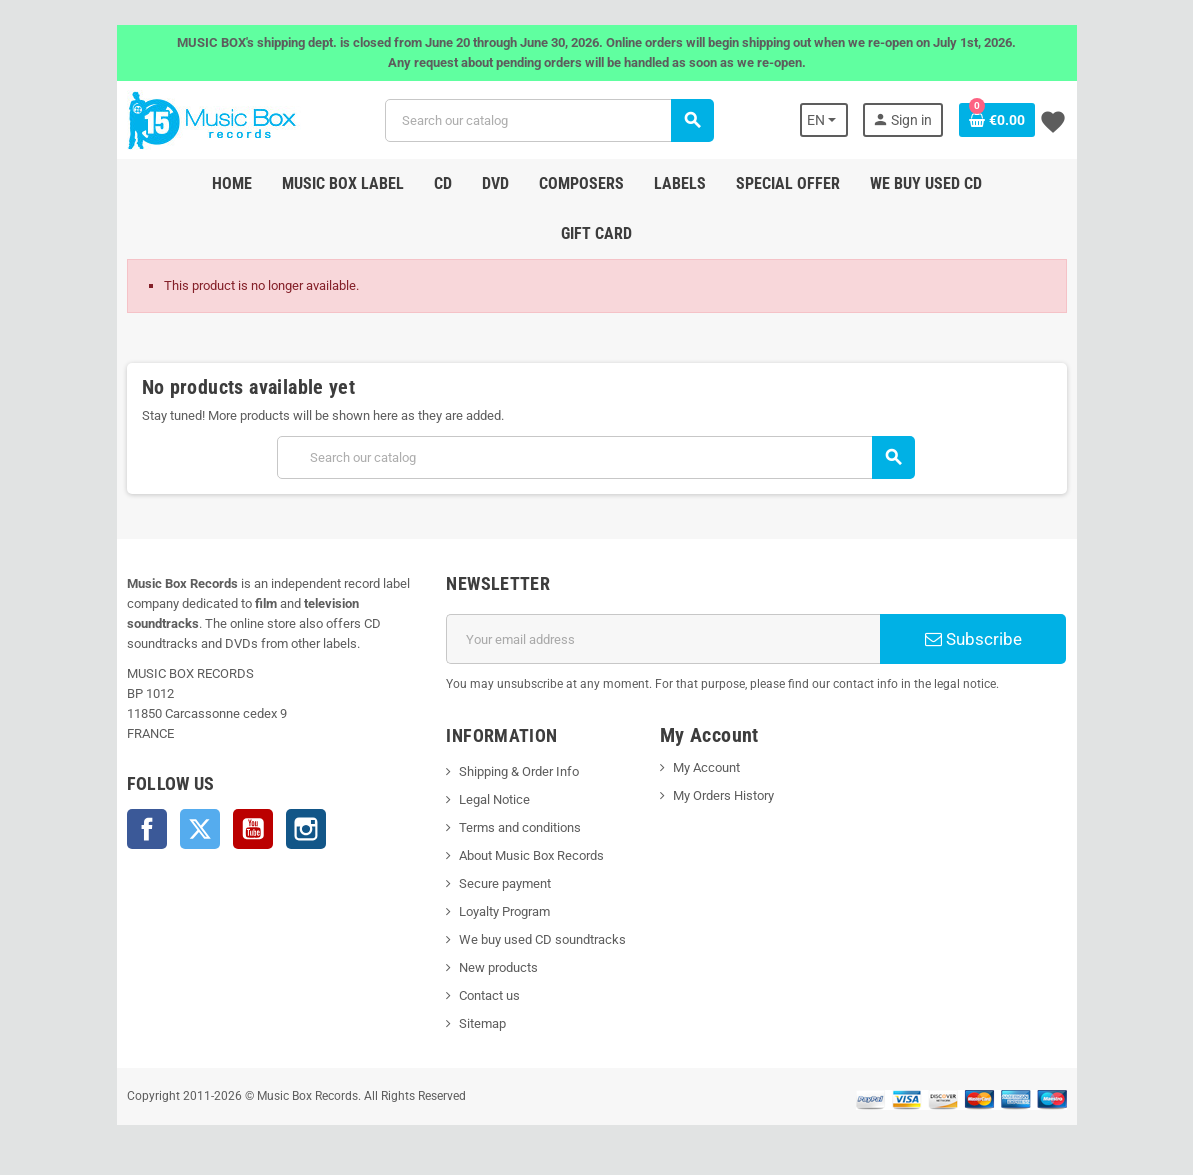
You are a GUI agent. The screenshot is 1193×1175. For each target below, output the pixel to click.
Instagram (306, 829)
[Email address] (663, 639)
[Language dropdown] (824, 120)
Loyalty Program (504, 911)
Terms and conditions (520, 827)
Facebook (147, 829)
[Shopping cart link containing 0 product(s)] (997, 120)
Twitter (200, 829)
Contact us (489, 995)
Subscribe (973, 639)
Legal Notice (494, 799)
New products (498, 967)
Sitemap (482, 1023)
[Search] (549, 120)
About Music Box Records (531, 855)
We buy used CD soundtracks (542, 939)
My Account (706, 767)
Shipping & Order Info (519, 771)
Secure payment (505, 883)
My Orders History (723, 795)
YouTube (253, 829)
